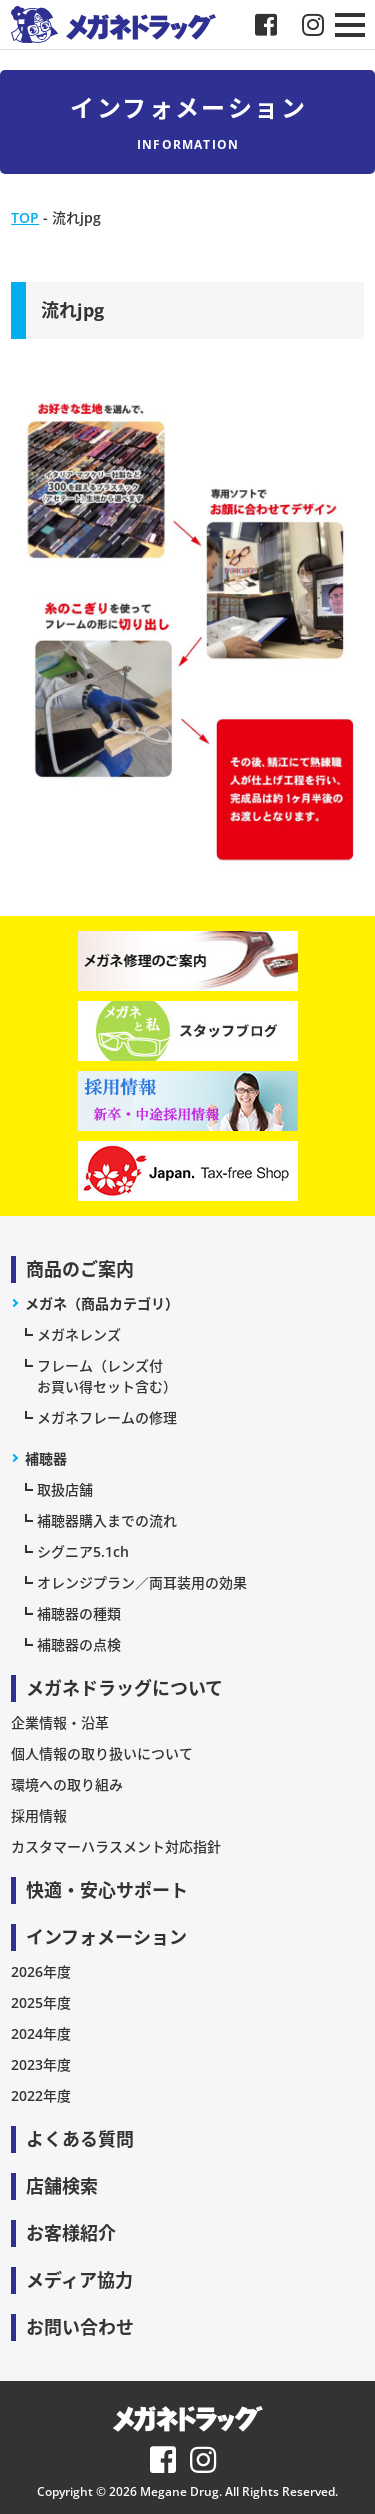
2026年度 (41, 1971)
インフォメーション (106, 1937)
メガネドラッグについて (124, 1688)
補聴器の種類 (79, 1613)
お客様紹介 (71, 2233)
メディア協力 (79, 2280)
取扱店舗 (65, 1489)
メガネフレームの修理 (107, 1417)
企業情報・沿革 (60, 1722)
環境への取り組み (67, 1784)
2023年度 (41, 2064)
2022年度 (41, 2095)
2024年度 (41, 2033)
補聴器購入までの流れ (107, 1520)
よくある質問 (80, 2139)
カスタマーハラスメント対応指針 (116, 1846)
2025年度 (41, 2002)
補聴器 (46, 1458)
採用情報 (39, 1815)
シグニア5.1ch (83, 1551)
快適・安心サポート (107, 1890)
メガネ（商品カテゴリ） (102, 1303)
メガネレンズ (79, 1334)
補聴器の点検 (79, 1644)
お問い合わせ (80, 2327)
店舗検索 (62, 2186)
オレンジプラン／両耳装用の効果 (142, 1582)
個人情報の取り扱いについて (102, 1753)
